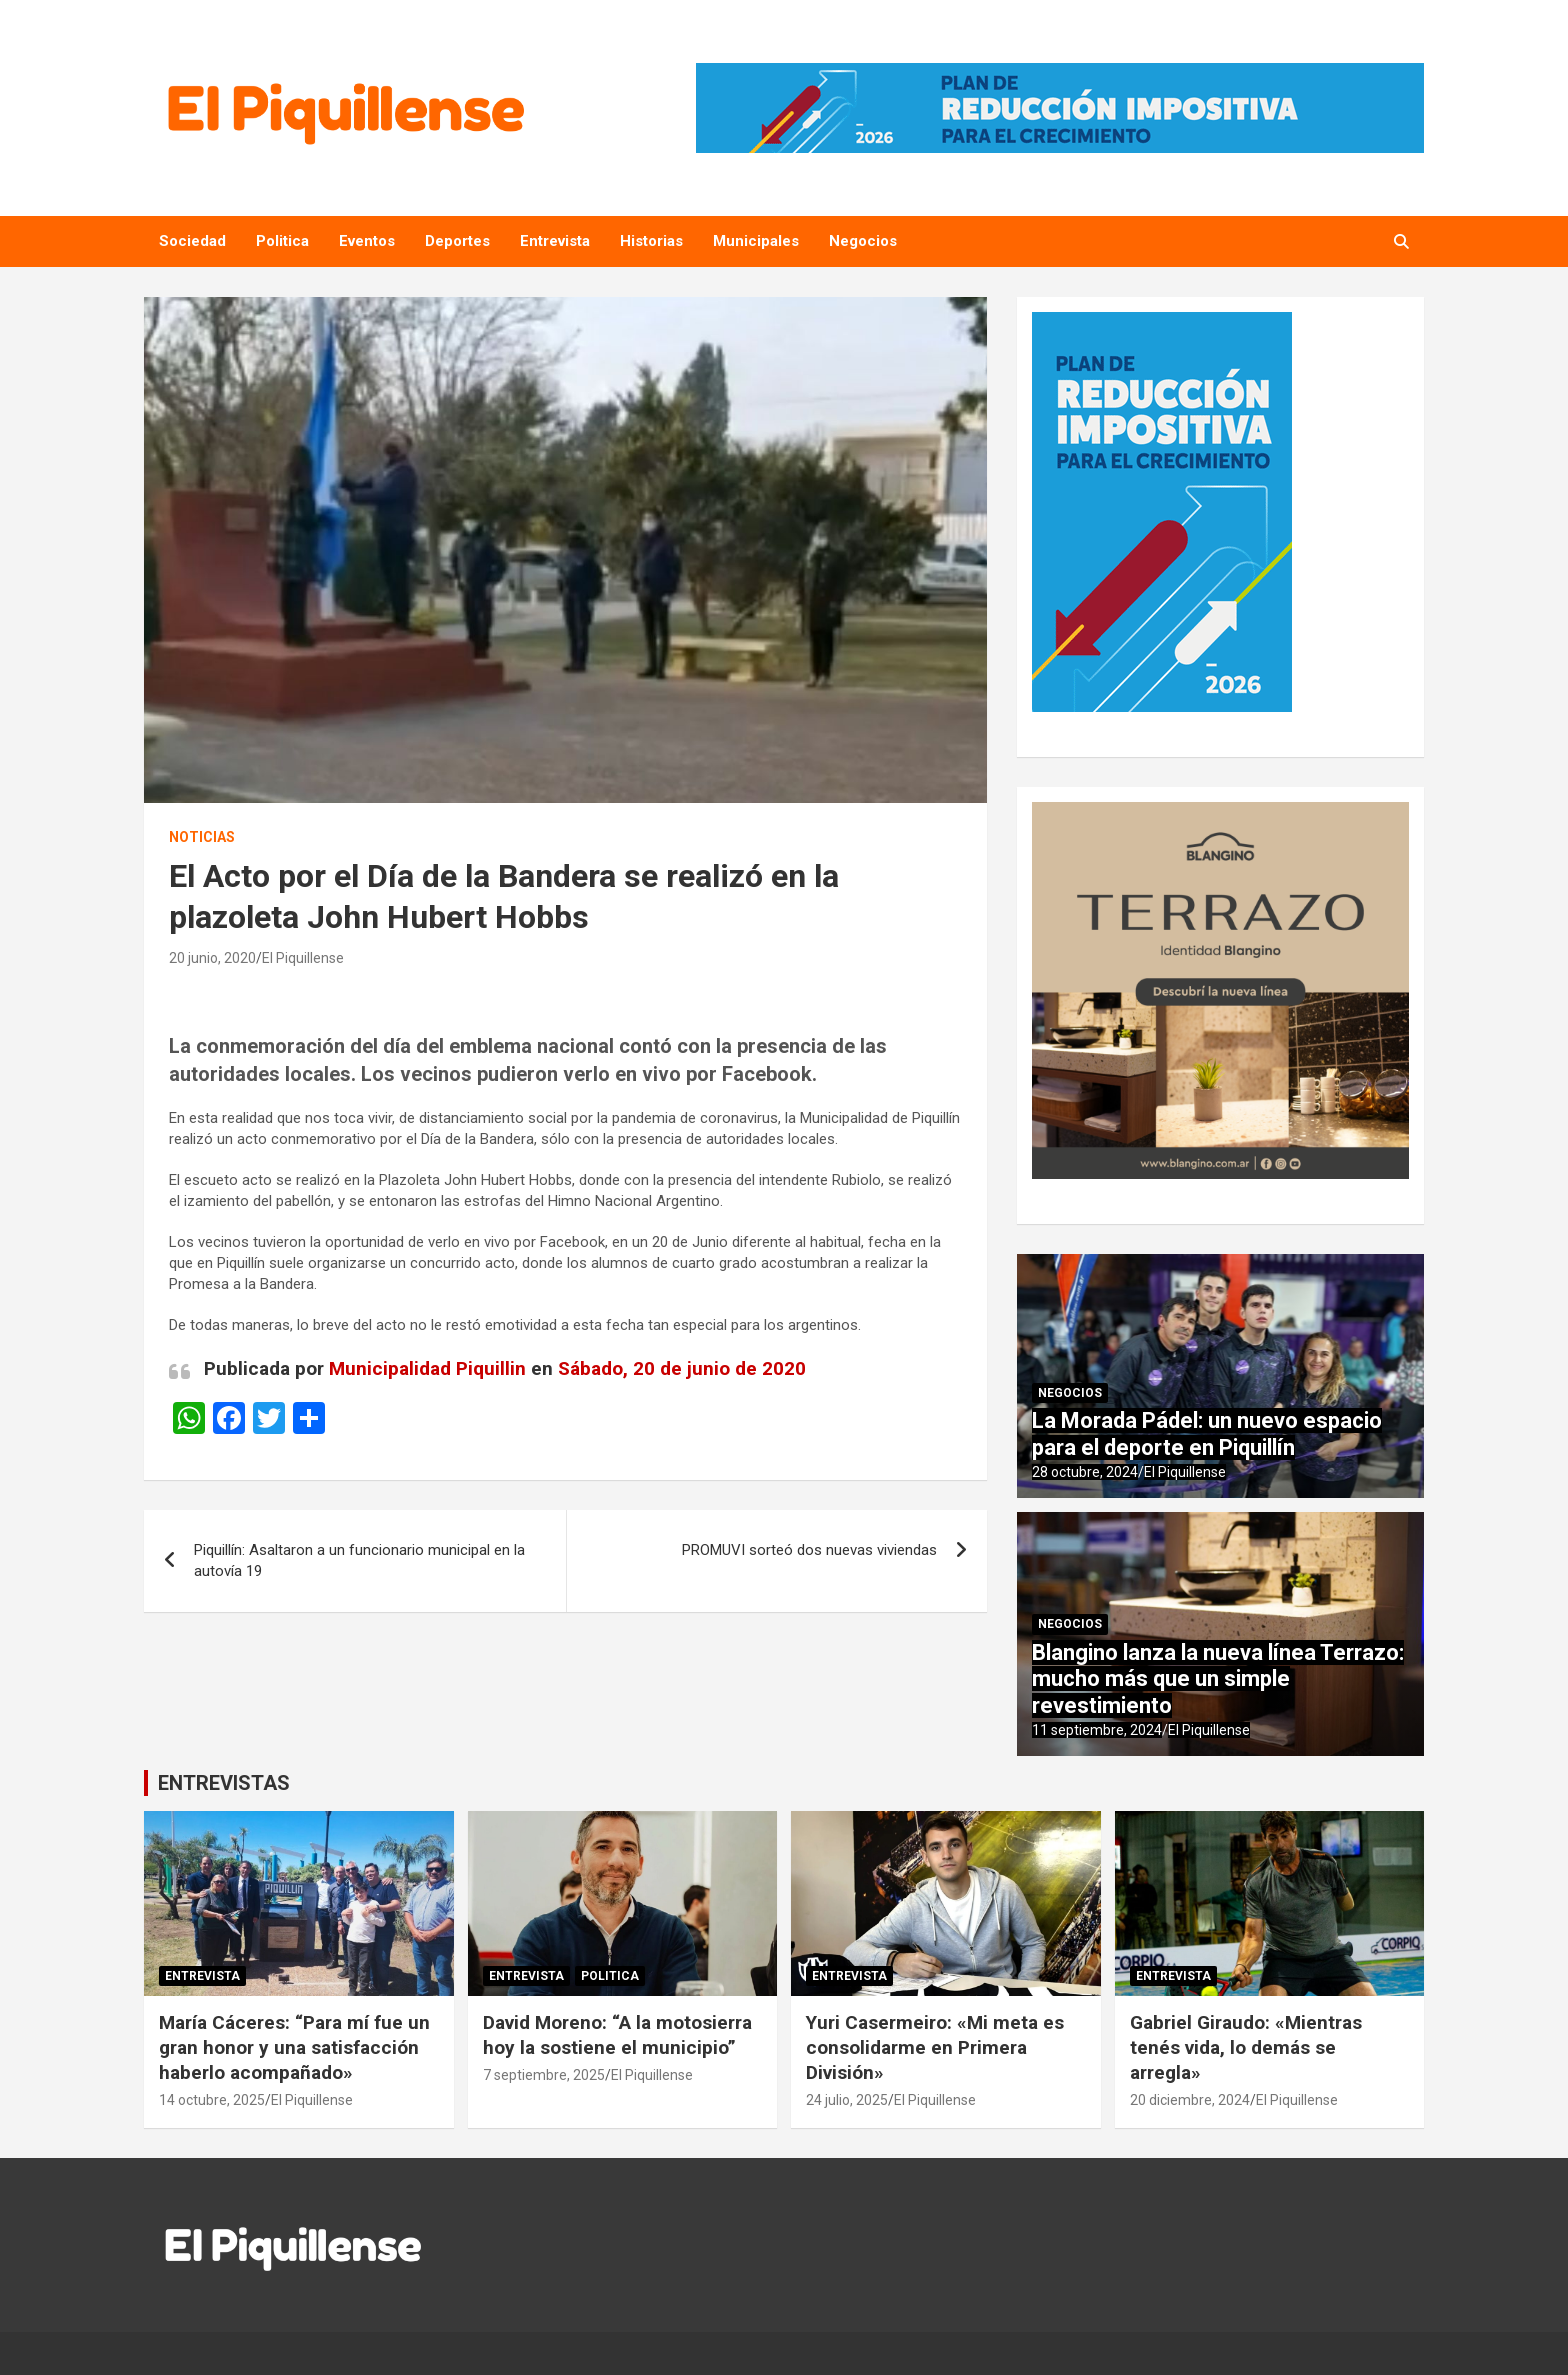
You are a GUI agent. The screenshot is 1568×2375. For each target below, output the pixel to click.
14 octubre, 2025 (212, 2100)
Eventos (367, 241)
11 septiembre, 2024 (1097, 1730)
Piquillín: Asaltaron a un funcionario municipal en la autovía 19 (359, 1560)
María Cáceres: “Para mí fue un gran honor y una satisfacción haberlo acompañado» (294, 2047)
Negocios (863, 241)
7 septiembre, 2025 (544, 2075)
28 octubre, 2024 (1085, 1472)
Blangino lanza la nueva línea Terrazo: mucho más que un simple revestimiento (1218, 1679)
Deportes (457, 241)
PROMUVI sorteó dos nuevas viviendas (809, 1550)
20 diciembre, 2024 (1190, 2100)
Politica (282, 241)
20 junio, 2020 (212, 958)
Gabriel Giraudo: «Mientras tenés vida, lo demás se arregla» (1246, 2047)
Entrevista (555, 241)
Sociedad (192, 241)
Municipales (756, 241)
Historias (651, 241)
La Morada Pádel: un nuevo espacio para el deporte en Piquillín (1207, 1433)
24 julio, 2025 (847, 2100)
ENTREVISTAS (224, 1783)
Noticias (202, 837)
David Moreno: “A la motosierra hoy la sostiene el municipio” (617, 2035)
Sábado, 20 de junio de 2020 (682, 1368)
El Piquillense (303, 958)
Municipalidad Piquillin (427, 1368)
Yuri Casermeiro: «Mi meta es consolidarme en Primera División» (935, 2047)
